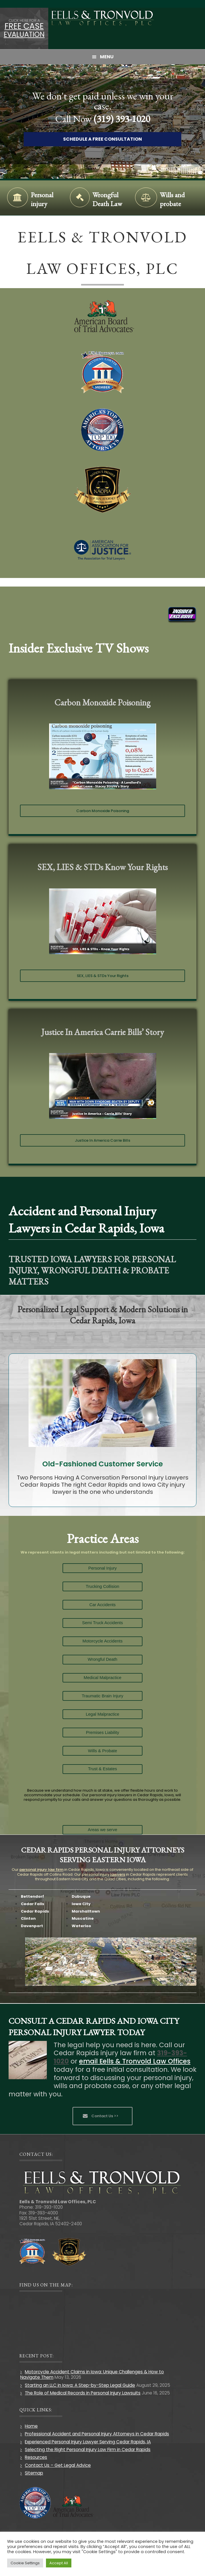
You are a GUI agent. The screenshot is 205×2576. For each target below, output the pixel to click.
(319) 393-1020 (122, 118)
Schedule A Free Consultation (102, 139)
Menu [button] (107, 56)
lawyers (117, 1874)
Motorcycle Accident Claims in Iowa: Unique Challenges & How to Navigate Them (92, 2374)
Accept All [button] (58, 2563)
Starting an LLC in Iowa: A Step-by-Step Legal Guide (80, 2385)
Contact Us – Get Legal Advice (58, 2465)
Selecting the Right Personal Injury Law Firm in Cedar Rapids (87, 2450)
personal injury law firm (41, 1869)
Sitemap (34, 2473)
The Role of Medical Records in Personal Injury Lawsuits (82, 2393)
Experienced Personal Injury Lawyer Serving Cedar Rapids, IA (88, 2442)
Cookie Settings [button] (25, 2563)
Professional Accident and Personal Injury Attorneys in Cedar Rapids (97, 2434)
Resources (36, 2457)
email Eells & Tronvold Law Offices (134, 2061)
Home (31, 2426)
